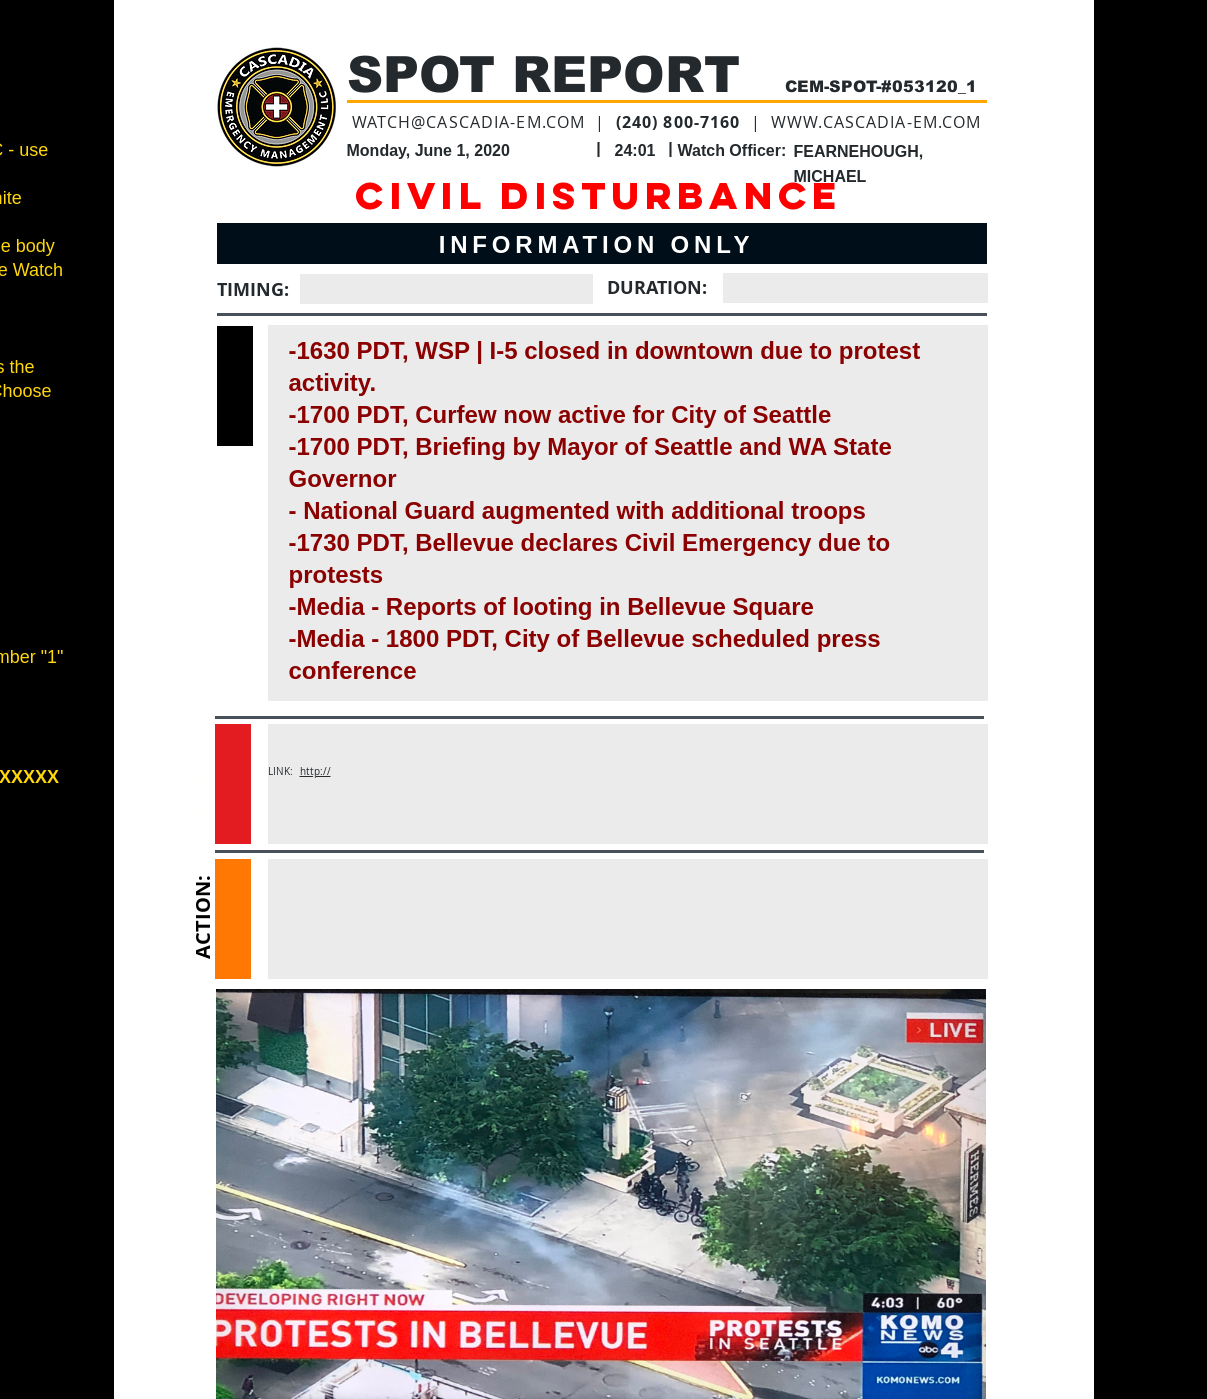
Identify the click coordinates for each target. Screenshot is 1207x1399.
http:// (315, 771)
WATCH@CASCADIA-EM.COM (469, 122)
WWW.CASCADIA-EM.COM (876, 122)
